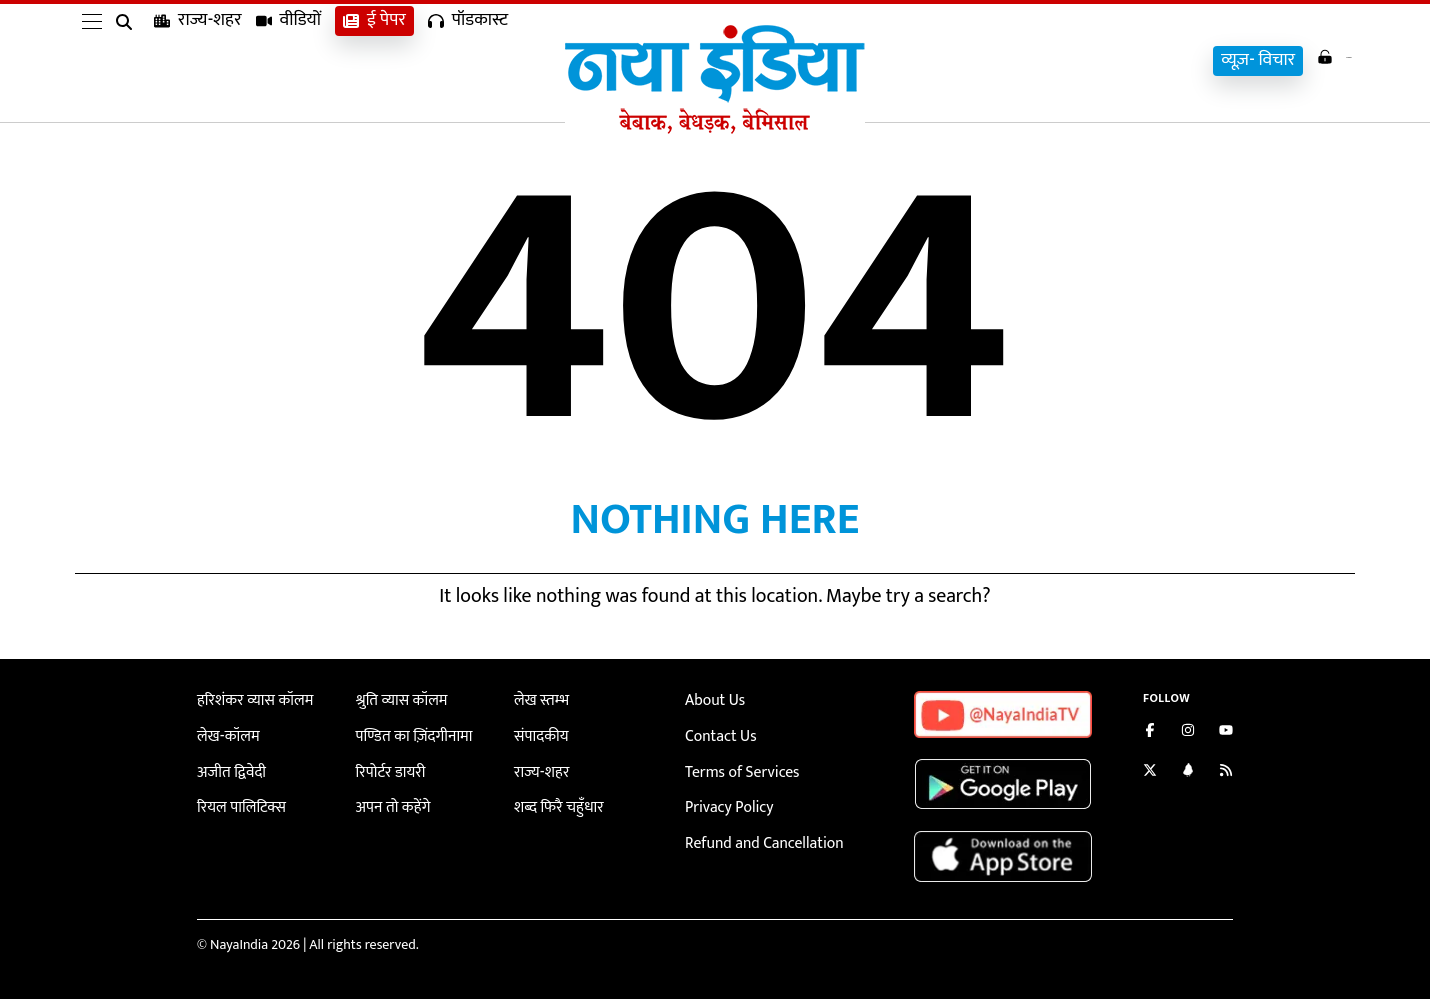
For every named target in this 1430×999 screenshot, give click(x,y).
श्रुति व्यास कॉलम (397, 699)
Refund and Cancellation (756, 833)
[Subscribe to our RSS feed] (1226, 772)
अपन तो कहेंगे (389, 800)
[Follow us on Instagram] (1188, 732)
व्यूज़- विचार (1225, 60)
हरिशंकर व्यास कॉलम (249, 699)
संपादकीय (538, 733)
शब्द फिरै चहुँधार (554, 800)
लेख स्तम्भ (538, 699)
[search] (128, 62)
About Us (712, 699)
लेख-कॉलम (225, 733)
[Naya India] (715, 129)
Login (1317, 58)
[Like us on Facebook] (1150, 732)
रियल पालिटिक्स (237, 800)
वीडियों (289, 60)
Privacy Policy (724, 800)
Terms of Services (736, 766)
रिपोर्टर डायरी (387, 766)
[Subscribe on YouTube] (1226, 732)
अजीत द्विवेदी (228, 766)
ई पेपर (374, 60)
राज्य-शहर (198, 60)
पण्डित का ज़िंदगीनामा (408, 733)
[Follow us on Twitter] (1150, 772)
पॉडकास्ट (468, 60)
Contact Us (717, 733)
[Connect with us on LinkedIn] (1188, 772)
